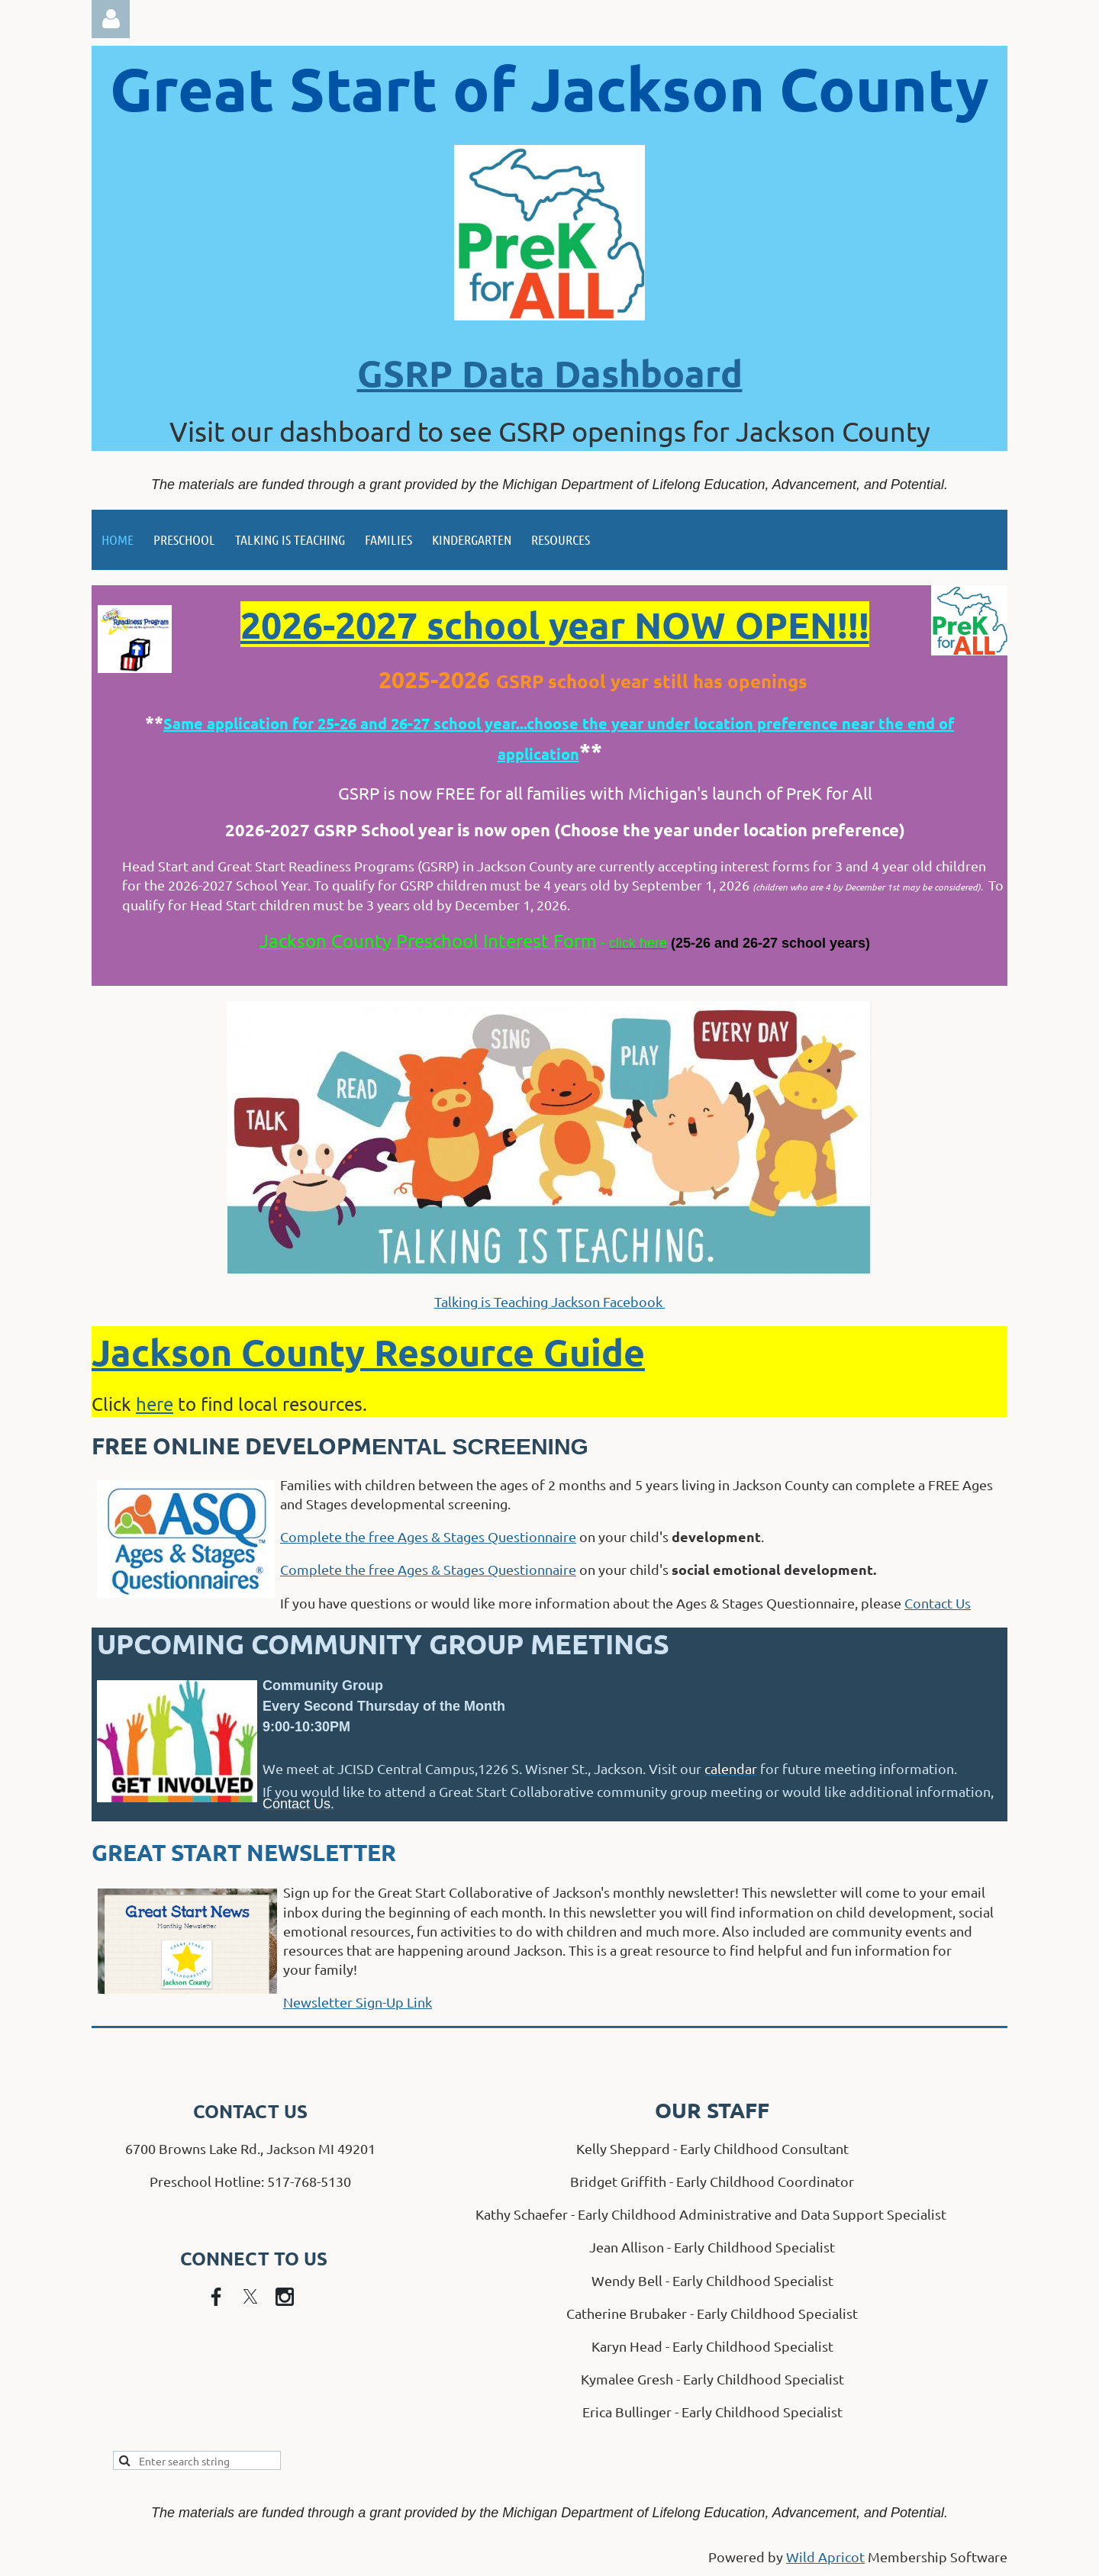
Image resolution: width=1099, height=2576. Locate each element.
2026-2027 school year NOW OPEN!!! (554, 624)
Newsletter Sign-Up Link (357, 2002)
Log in (111, 19)
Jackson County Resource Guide (368, 1351)
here (154, 1404)
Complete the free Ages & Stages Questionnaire (428, 1536)
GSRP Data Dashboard (550, 372)
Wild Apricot (825, 2557)
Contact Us (937, 1603)
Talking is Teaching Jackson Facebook (550, 1301)
